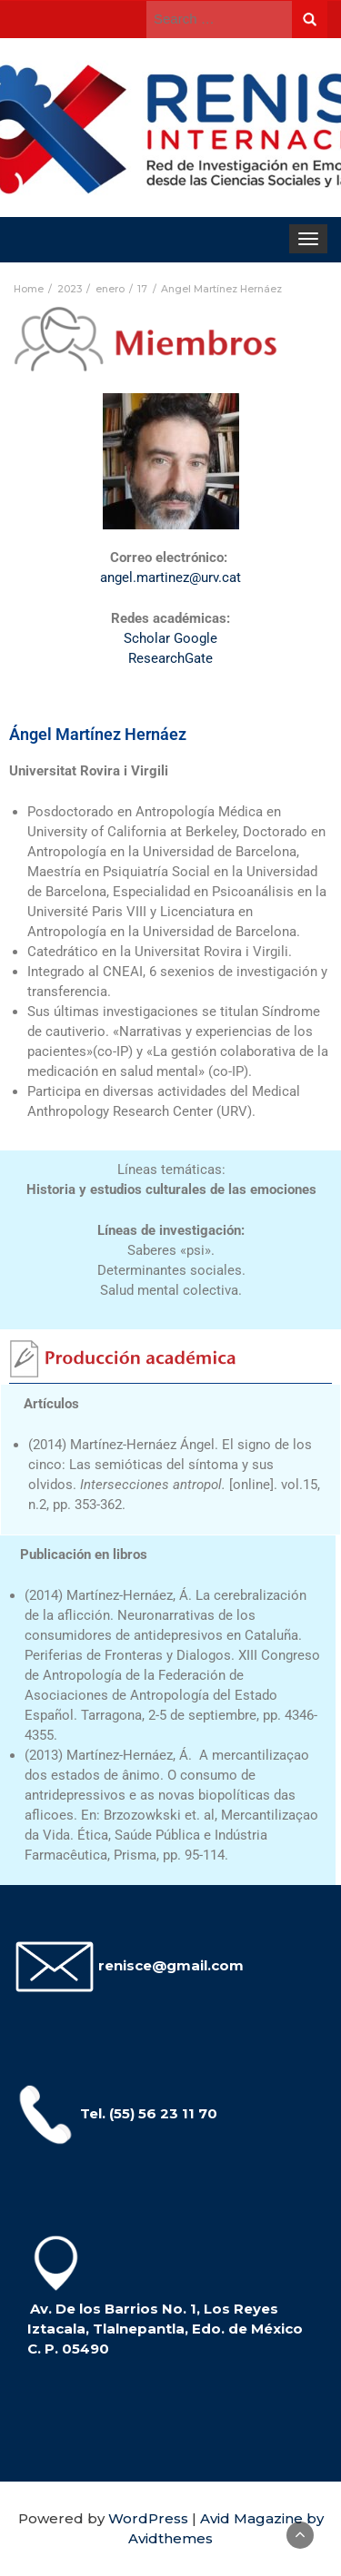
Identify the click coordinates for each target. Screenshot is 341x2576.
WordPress (148, 2518)
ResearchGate (170, 658)
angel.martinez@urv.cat (170, 577)
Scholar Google (170, 638)
